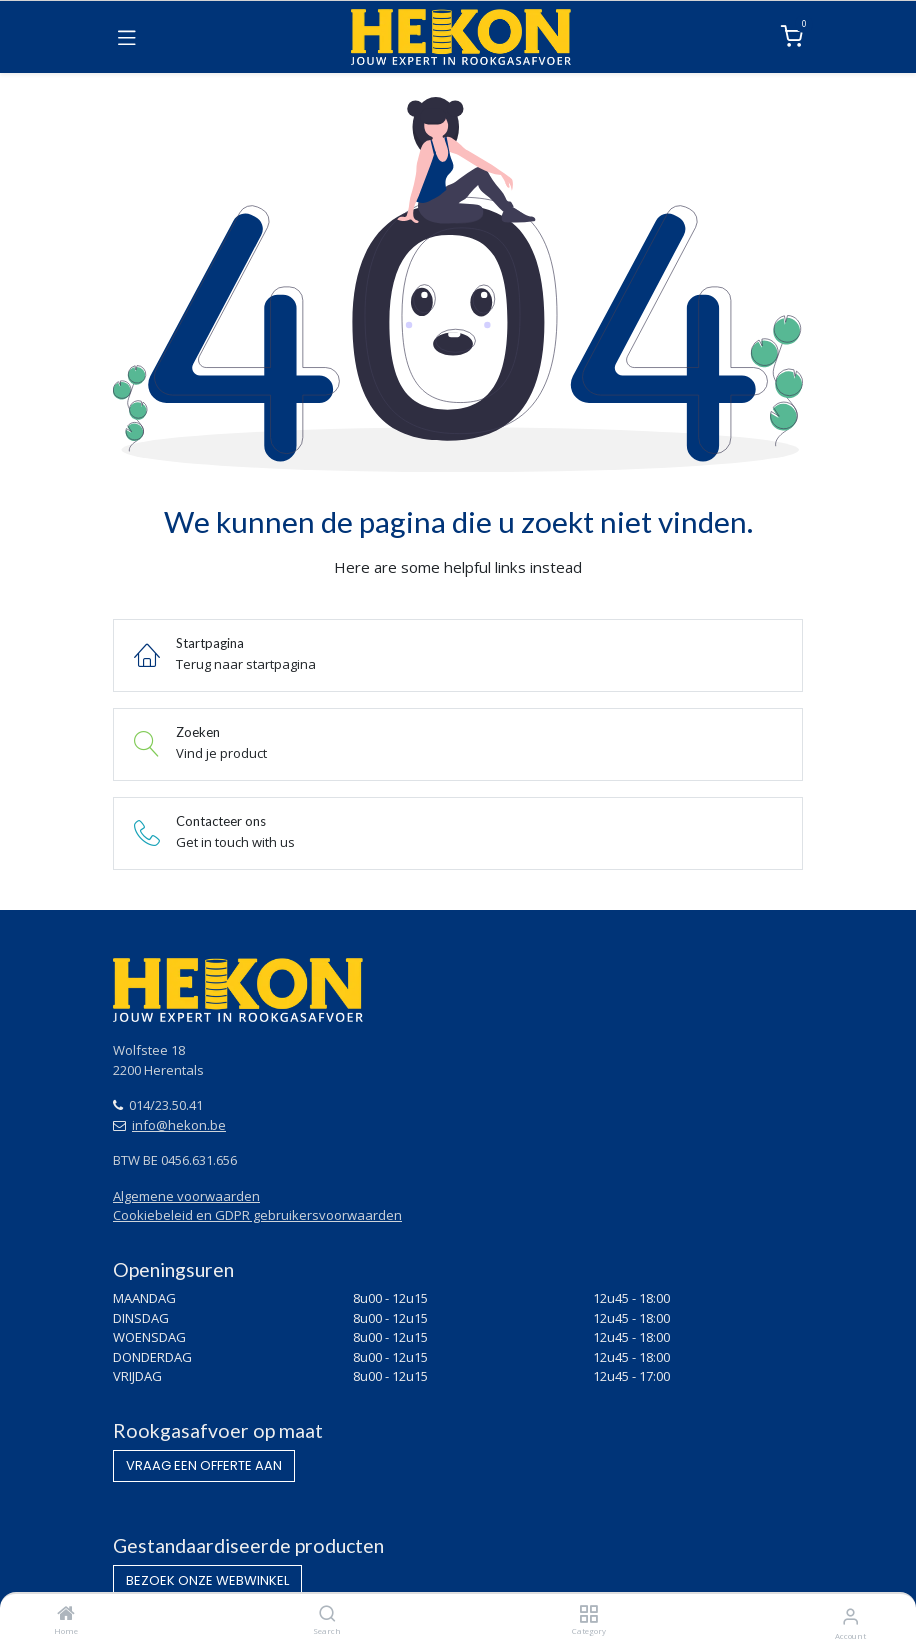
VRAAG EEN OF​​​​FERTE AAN (204, 1465)
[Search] (327, 1615)
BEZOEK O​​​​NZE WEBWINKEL (207, 1580)
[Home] (66, 1615)
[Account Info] (850, 1615)
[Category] (588, 1615)
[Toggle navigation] (127, 37)
